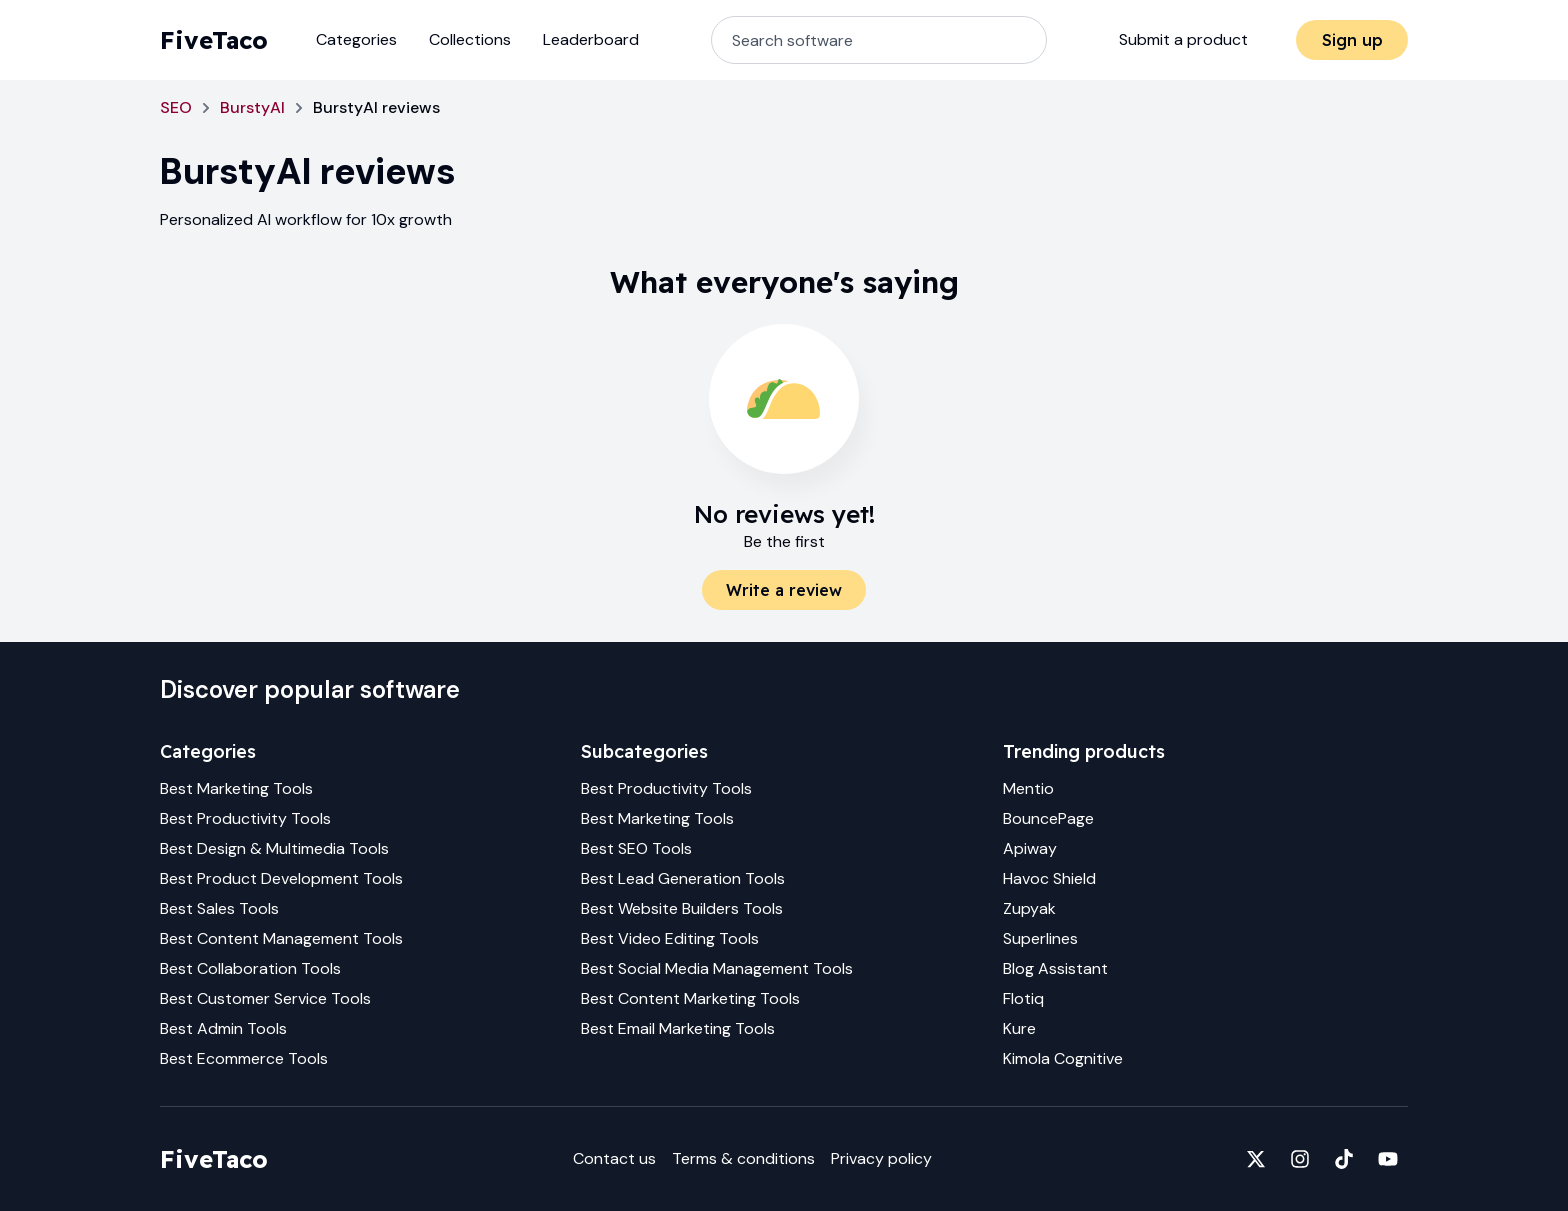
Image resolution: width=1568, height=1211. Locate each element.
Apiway (1030, 848)
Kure (1019, 1028)
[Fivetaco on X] (1256, 1159)
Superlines (1040, 938)
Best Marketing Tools (236, 788)
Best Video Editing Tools (670, 938)
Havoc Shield (1049, 878)
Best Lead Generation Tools (683, 878)
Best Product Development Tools (281, 878)
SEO (176, 107)
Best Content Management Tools (281, 938)
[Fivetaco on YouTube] (1388, 1159)
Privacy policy (881, 1158)
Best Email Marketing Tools (678, 1028)
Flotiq (1023, 998)
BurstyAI (252, 107)
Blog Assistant (1055, 968)
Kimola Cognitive (1063, 1058)
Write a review (784, 590)
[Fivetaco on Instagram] (1300, 1159)
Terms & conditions (743, 1158)
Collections (470, 39)
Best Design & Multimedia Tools (274, 848)
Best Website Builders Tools (682, 908)
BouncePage (1048, 818)
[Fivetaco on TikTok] (1344, 1159)
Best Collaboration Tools (250, 968)
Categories (356, 39)
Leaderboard (591, 39)
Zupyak (1029, 908)
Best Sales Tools (219, 908)
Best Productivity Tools (245, 818)
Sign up (1352, 40)
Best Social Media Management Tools (717, 968)
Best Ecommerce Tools (244, 1058)
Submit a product (1183, 39)
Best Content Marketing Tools (690, 998)
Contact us (614, 1158)
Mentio (1028, 788)
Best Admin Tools (223, 1028)
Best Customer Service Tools (265, 998)
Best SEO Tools (636, 848)
